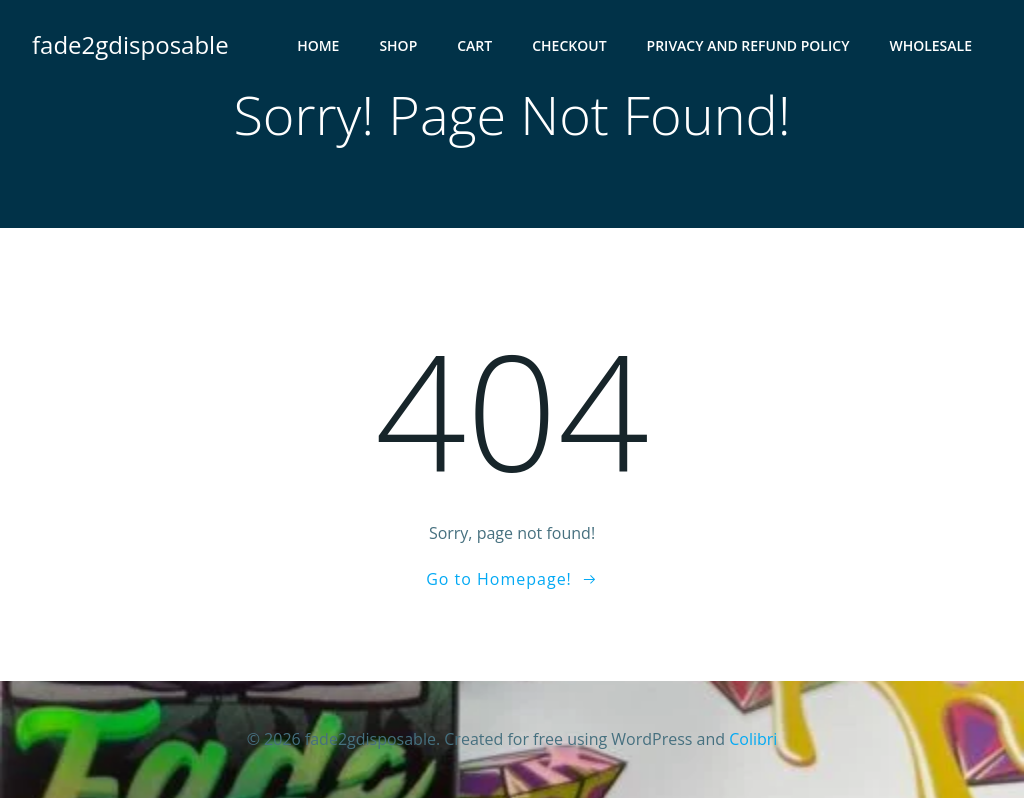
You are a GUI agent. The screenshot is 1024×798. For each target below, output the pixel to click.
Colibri (753, 739)
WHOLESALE (930, 45)
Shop (398, 45)
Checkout (569, 45)
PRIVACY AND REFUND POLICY (748, 45)
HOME (318, 45)
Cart (474, 45)
